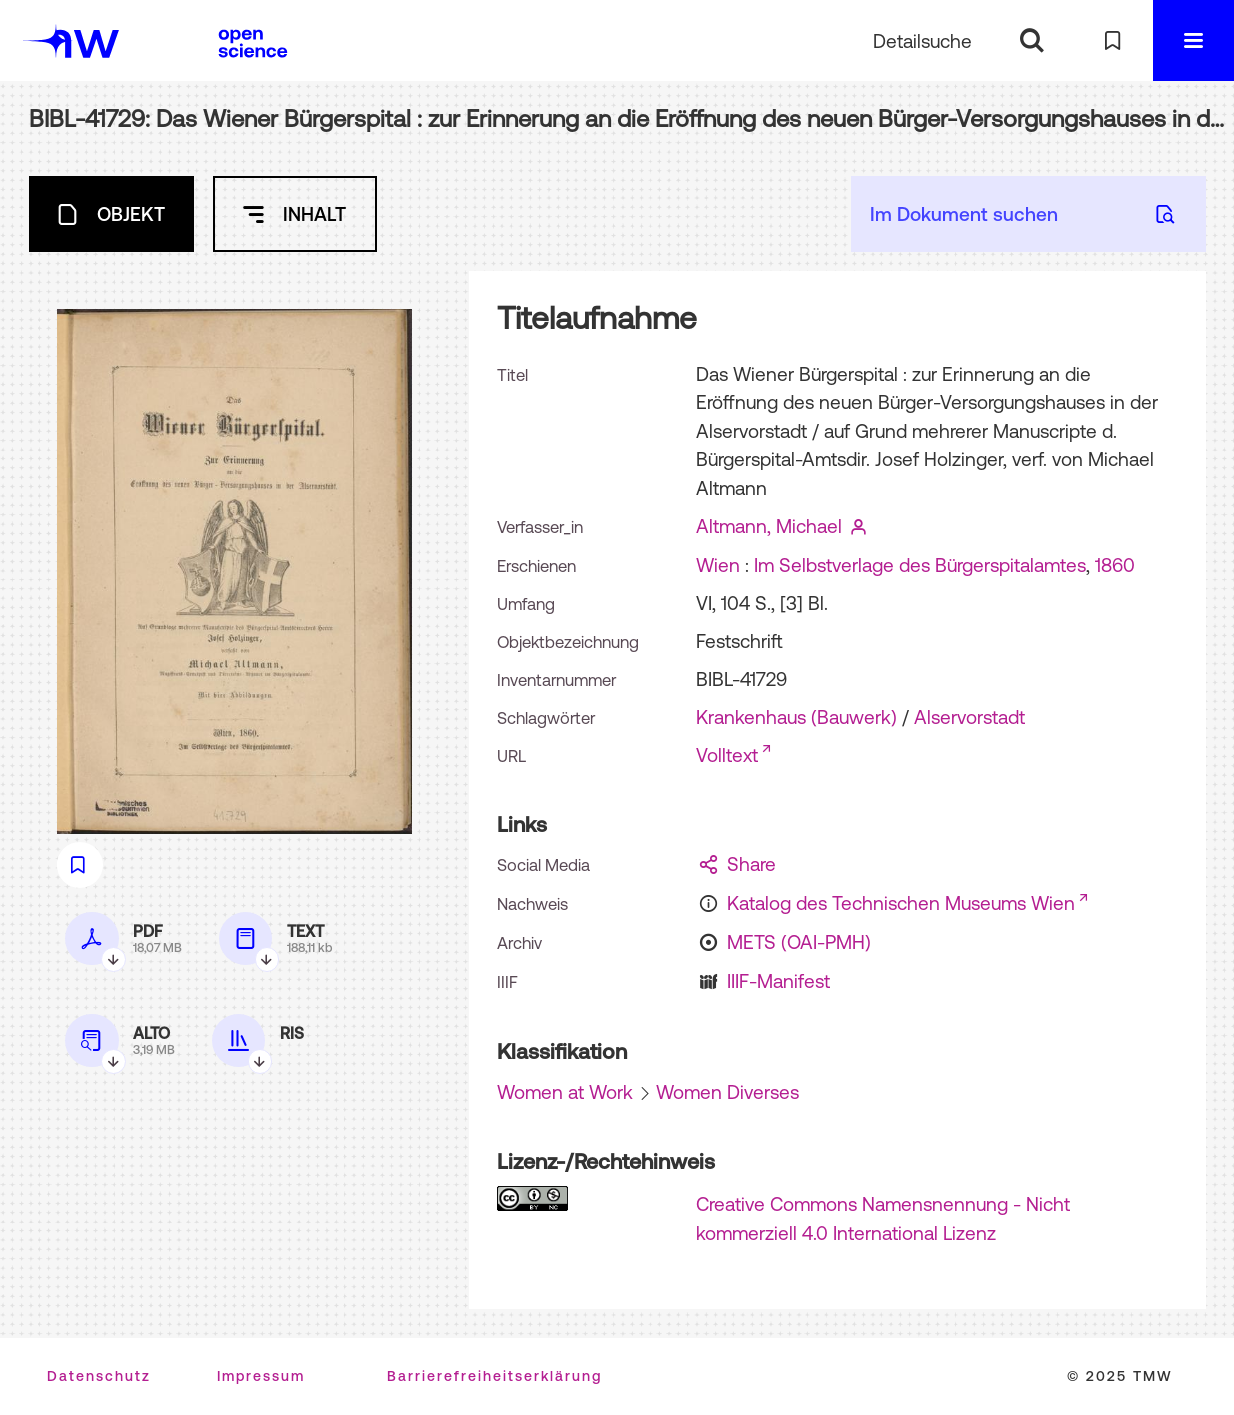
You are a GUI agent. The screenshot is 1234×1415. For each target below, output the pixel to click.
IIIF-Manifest (778, 981)
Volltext (727, 755)
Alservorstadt (969, 717)
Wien (718, 565)
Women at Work (565, 1092)
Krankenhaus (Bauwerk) (796, 717)
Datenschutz (99, 1376)
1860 (1115, 565)
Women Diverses (727, 1092)
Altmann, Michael (769, 526)
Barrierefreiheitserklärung (494, 1376)
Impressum (261, 1376)
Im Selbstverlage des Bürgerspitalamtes (920, 565)
